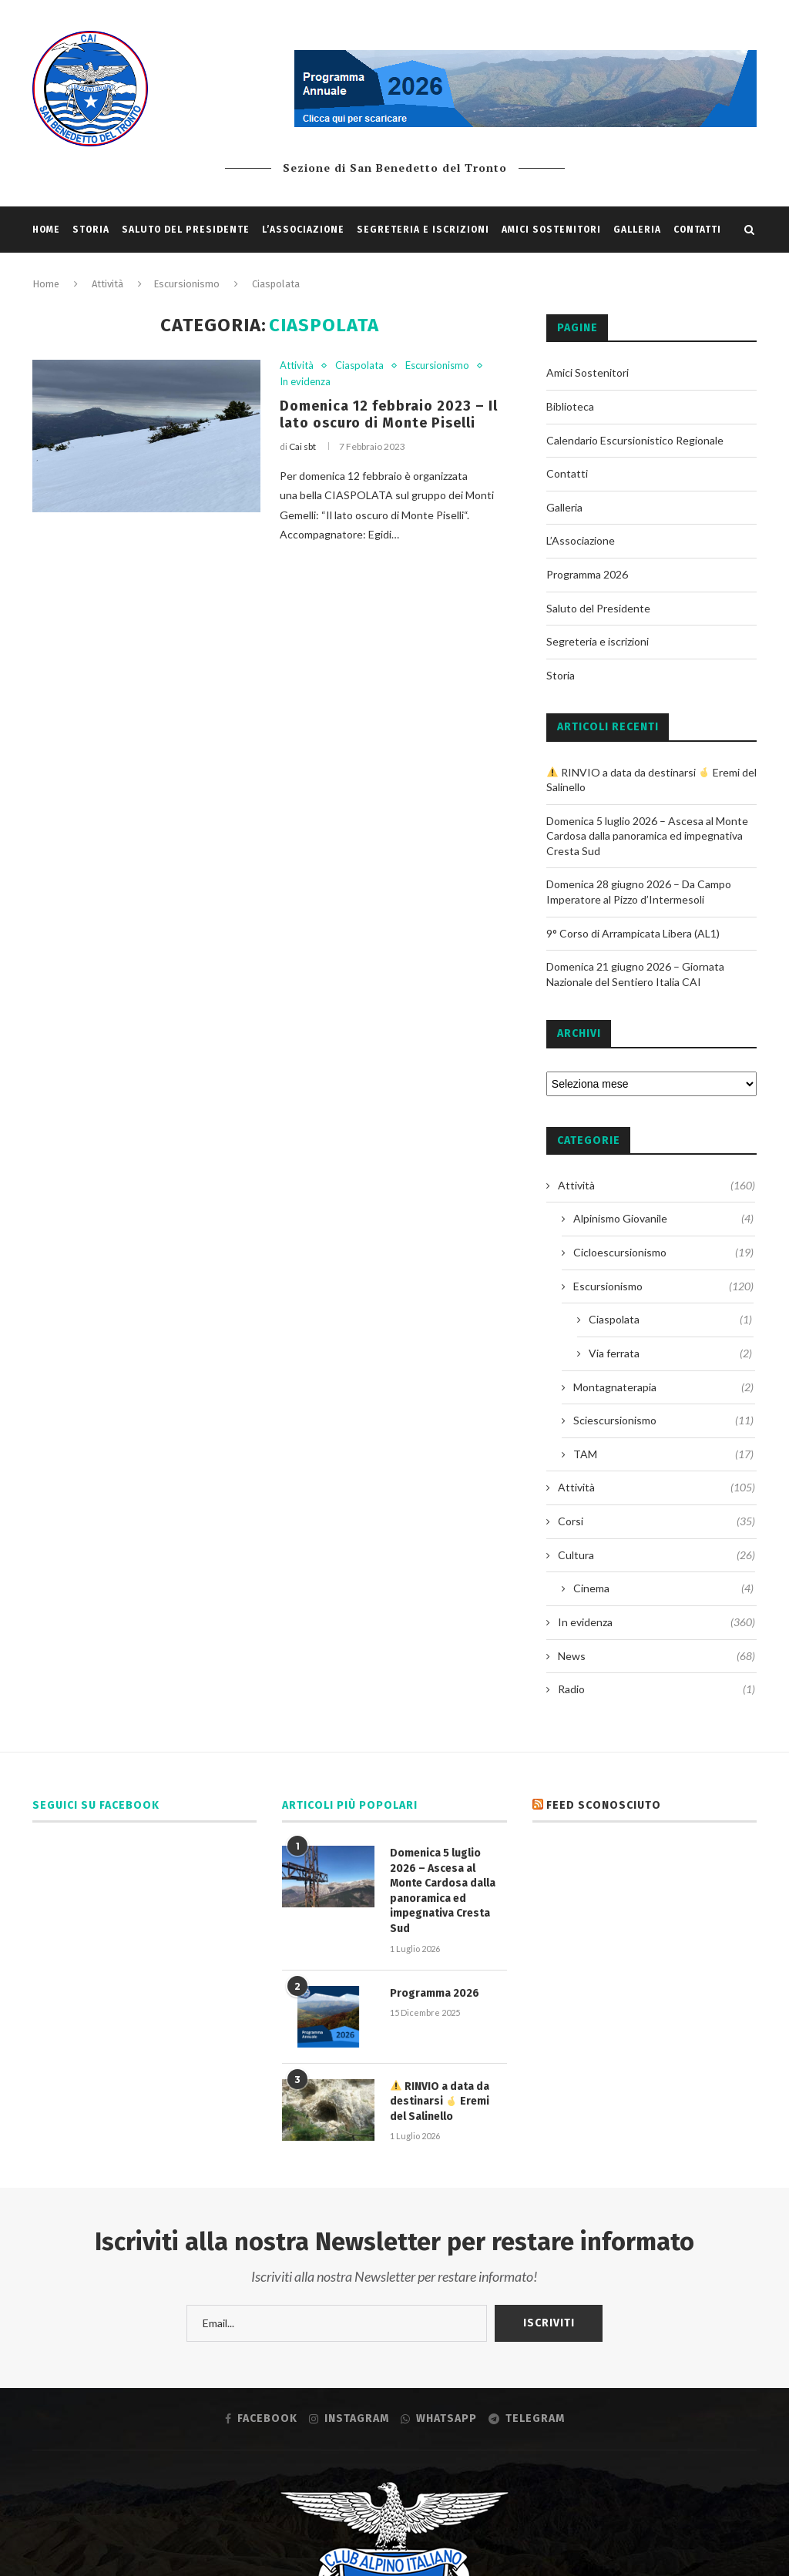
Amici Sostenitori (551, 229)
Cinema (663, 1588)
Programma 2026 (587, 574)
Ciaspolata (359, 365)
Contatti (697, 229)
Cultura (656, 1555)
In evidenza (305, 381)
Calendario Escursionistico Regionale (635, 440)
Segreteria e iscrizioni (423, 229)
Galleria (637, 229)
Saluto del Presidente (186, 229)
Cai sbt (302, 446)
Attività (297, 365)
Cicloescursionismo (663, 1252)
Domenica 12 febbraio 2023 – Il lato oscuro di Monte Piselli (389, 414)
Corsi (656, 1521)
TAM (663, 1454)
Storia (90, 229)
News (656, 1656)
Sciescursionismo (663, 1420)
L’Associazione (303, 229)
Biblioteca (570, 406)
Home (46, 229)
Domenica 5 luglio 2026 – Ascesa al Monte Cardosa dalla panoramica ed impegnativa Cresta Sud (647, 835)
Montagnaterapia (663, 1387)
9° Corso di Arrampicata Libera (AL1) (633, 933)
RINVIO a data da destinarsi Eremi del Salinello (439, 2101)
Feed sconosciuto (603, 1805)
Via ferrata (670, 1353)
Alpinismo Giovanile (663, 1218)
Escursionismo (437, 365)
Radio (656, 1689)
